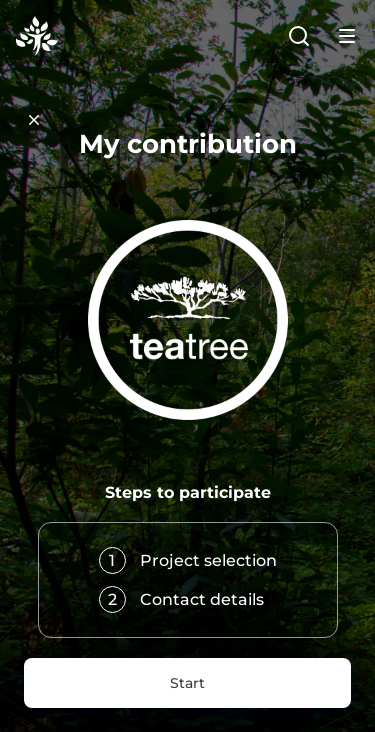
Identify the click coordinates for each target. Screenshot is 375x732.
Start (187, 683)
